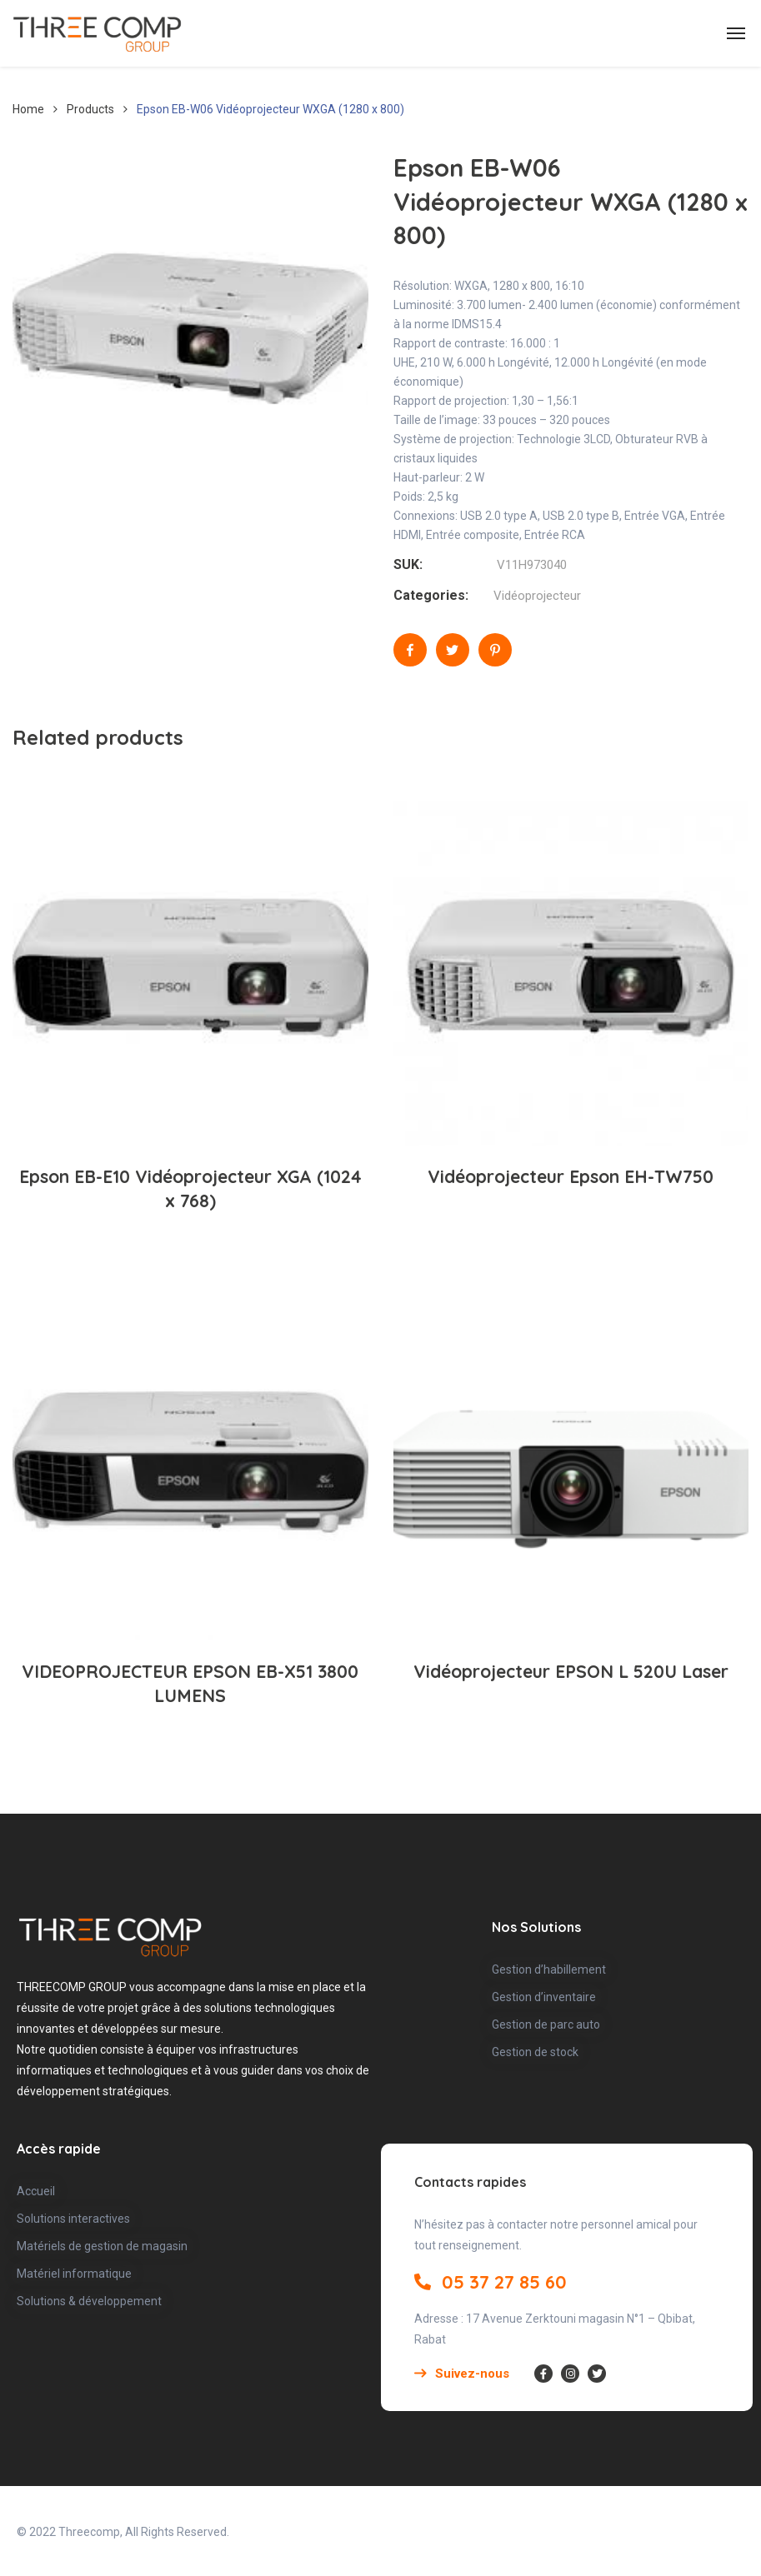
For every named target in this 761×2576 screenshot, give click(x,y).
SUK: (408, 564)
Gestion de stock (535, 2052)
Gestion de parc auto (546, 2024)
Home (28, 109)
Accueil (36, 2191)
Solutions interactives (73, 2218)
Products (90, 109)
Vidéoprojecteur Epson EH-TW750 (570, 1176)
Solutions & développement (89, 2301)
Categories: (430, 595)
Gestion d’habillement (549, 1969)
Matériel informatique (74, 2273)
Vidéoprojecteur (537, 595)
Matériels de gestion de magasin (102, 2246)
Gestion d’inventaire (544, 1997)
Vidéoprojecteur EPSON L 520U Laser (570, 1671)
